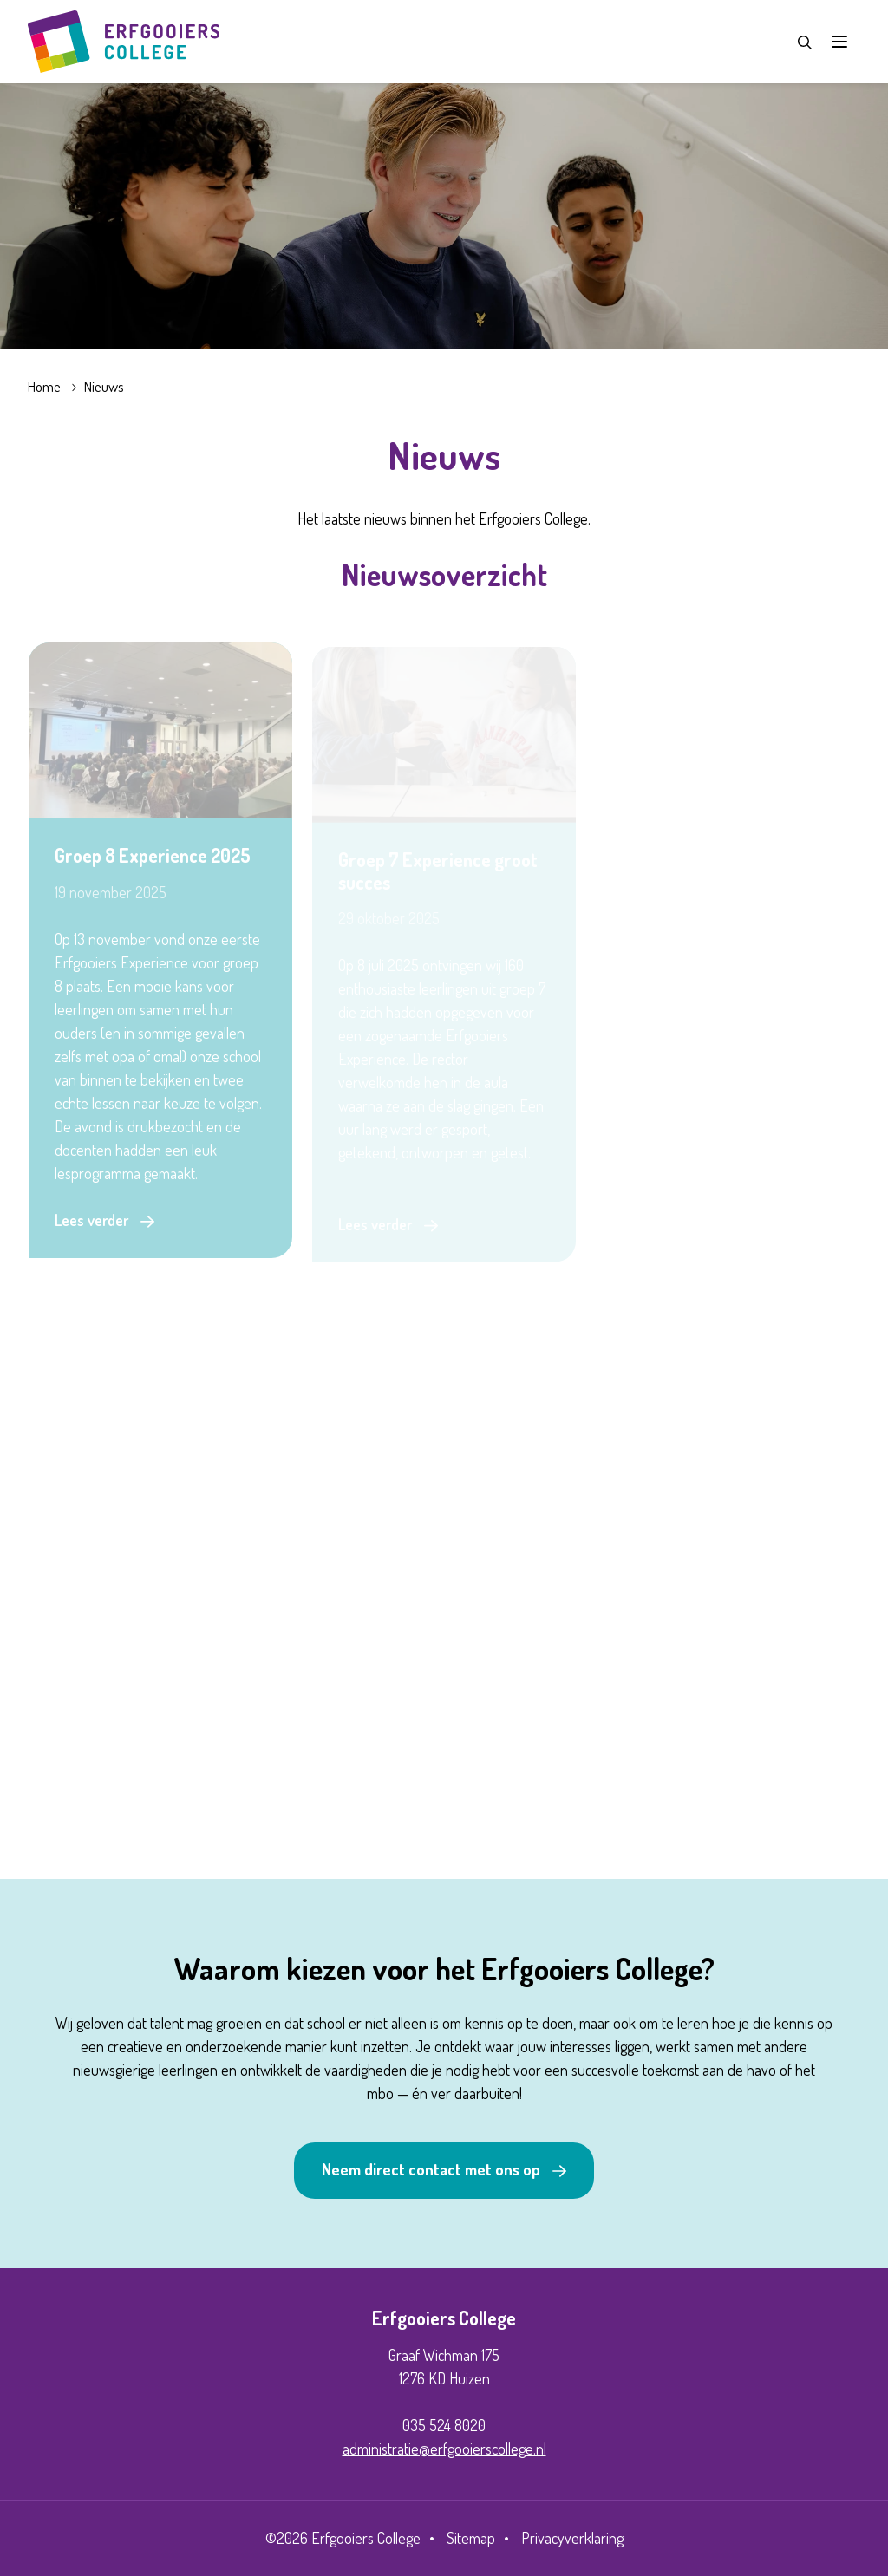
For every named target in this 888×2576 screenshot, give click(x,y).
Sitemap (471, 2537)
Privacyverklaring (572, 2537)
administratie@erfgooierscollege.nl (444, 2448)
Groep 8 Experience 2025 (153, 858)
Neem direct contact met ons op (431, 2169)
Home (44, 386)
